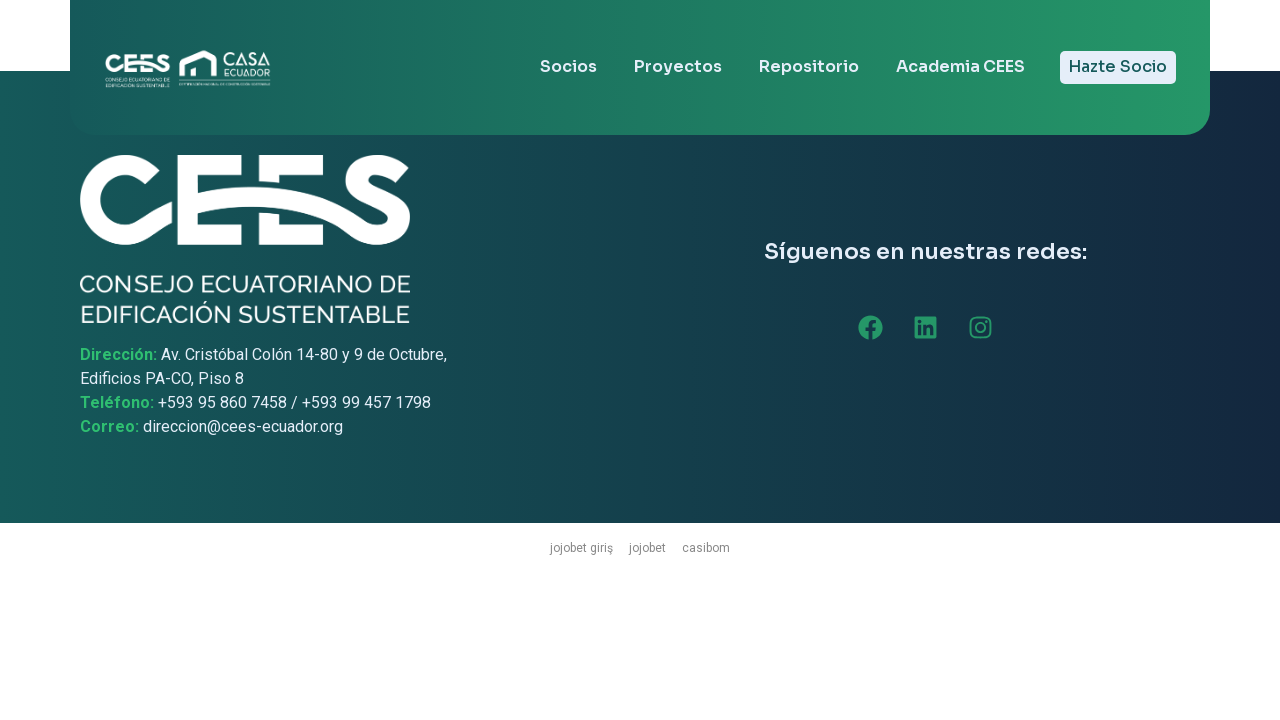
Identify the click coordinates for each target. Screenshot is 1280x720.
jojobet (647, 548)
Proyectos (678, 66)
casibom (706, 548)
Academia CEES (960, 66)
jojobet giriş (581, 548)
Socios (568, 66)
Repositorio (809, 66)
